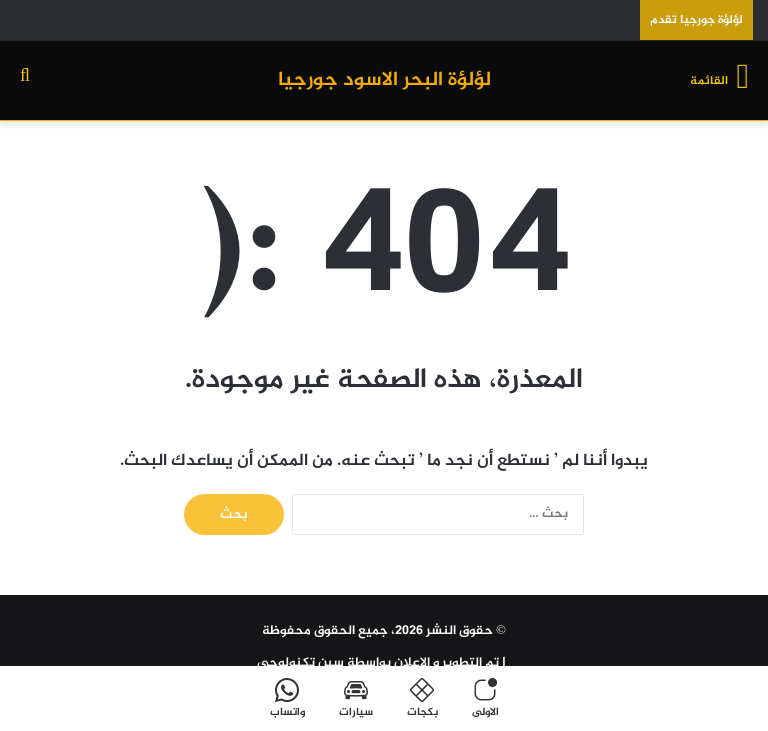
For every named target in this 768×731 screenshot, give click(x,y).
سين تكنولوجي (300, 663)
